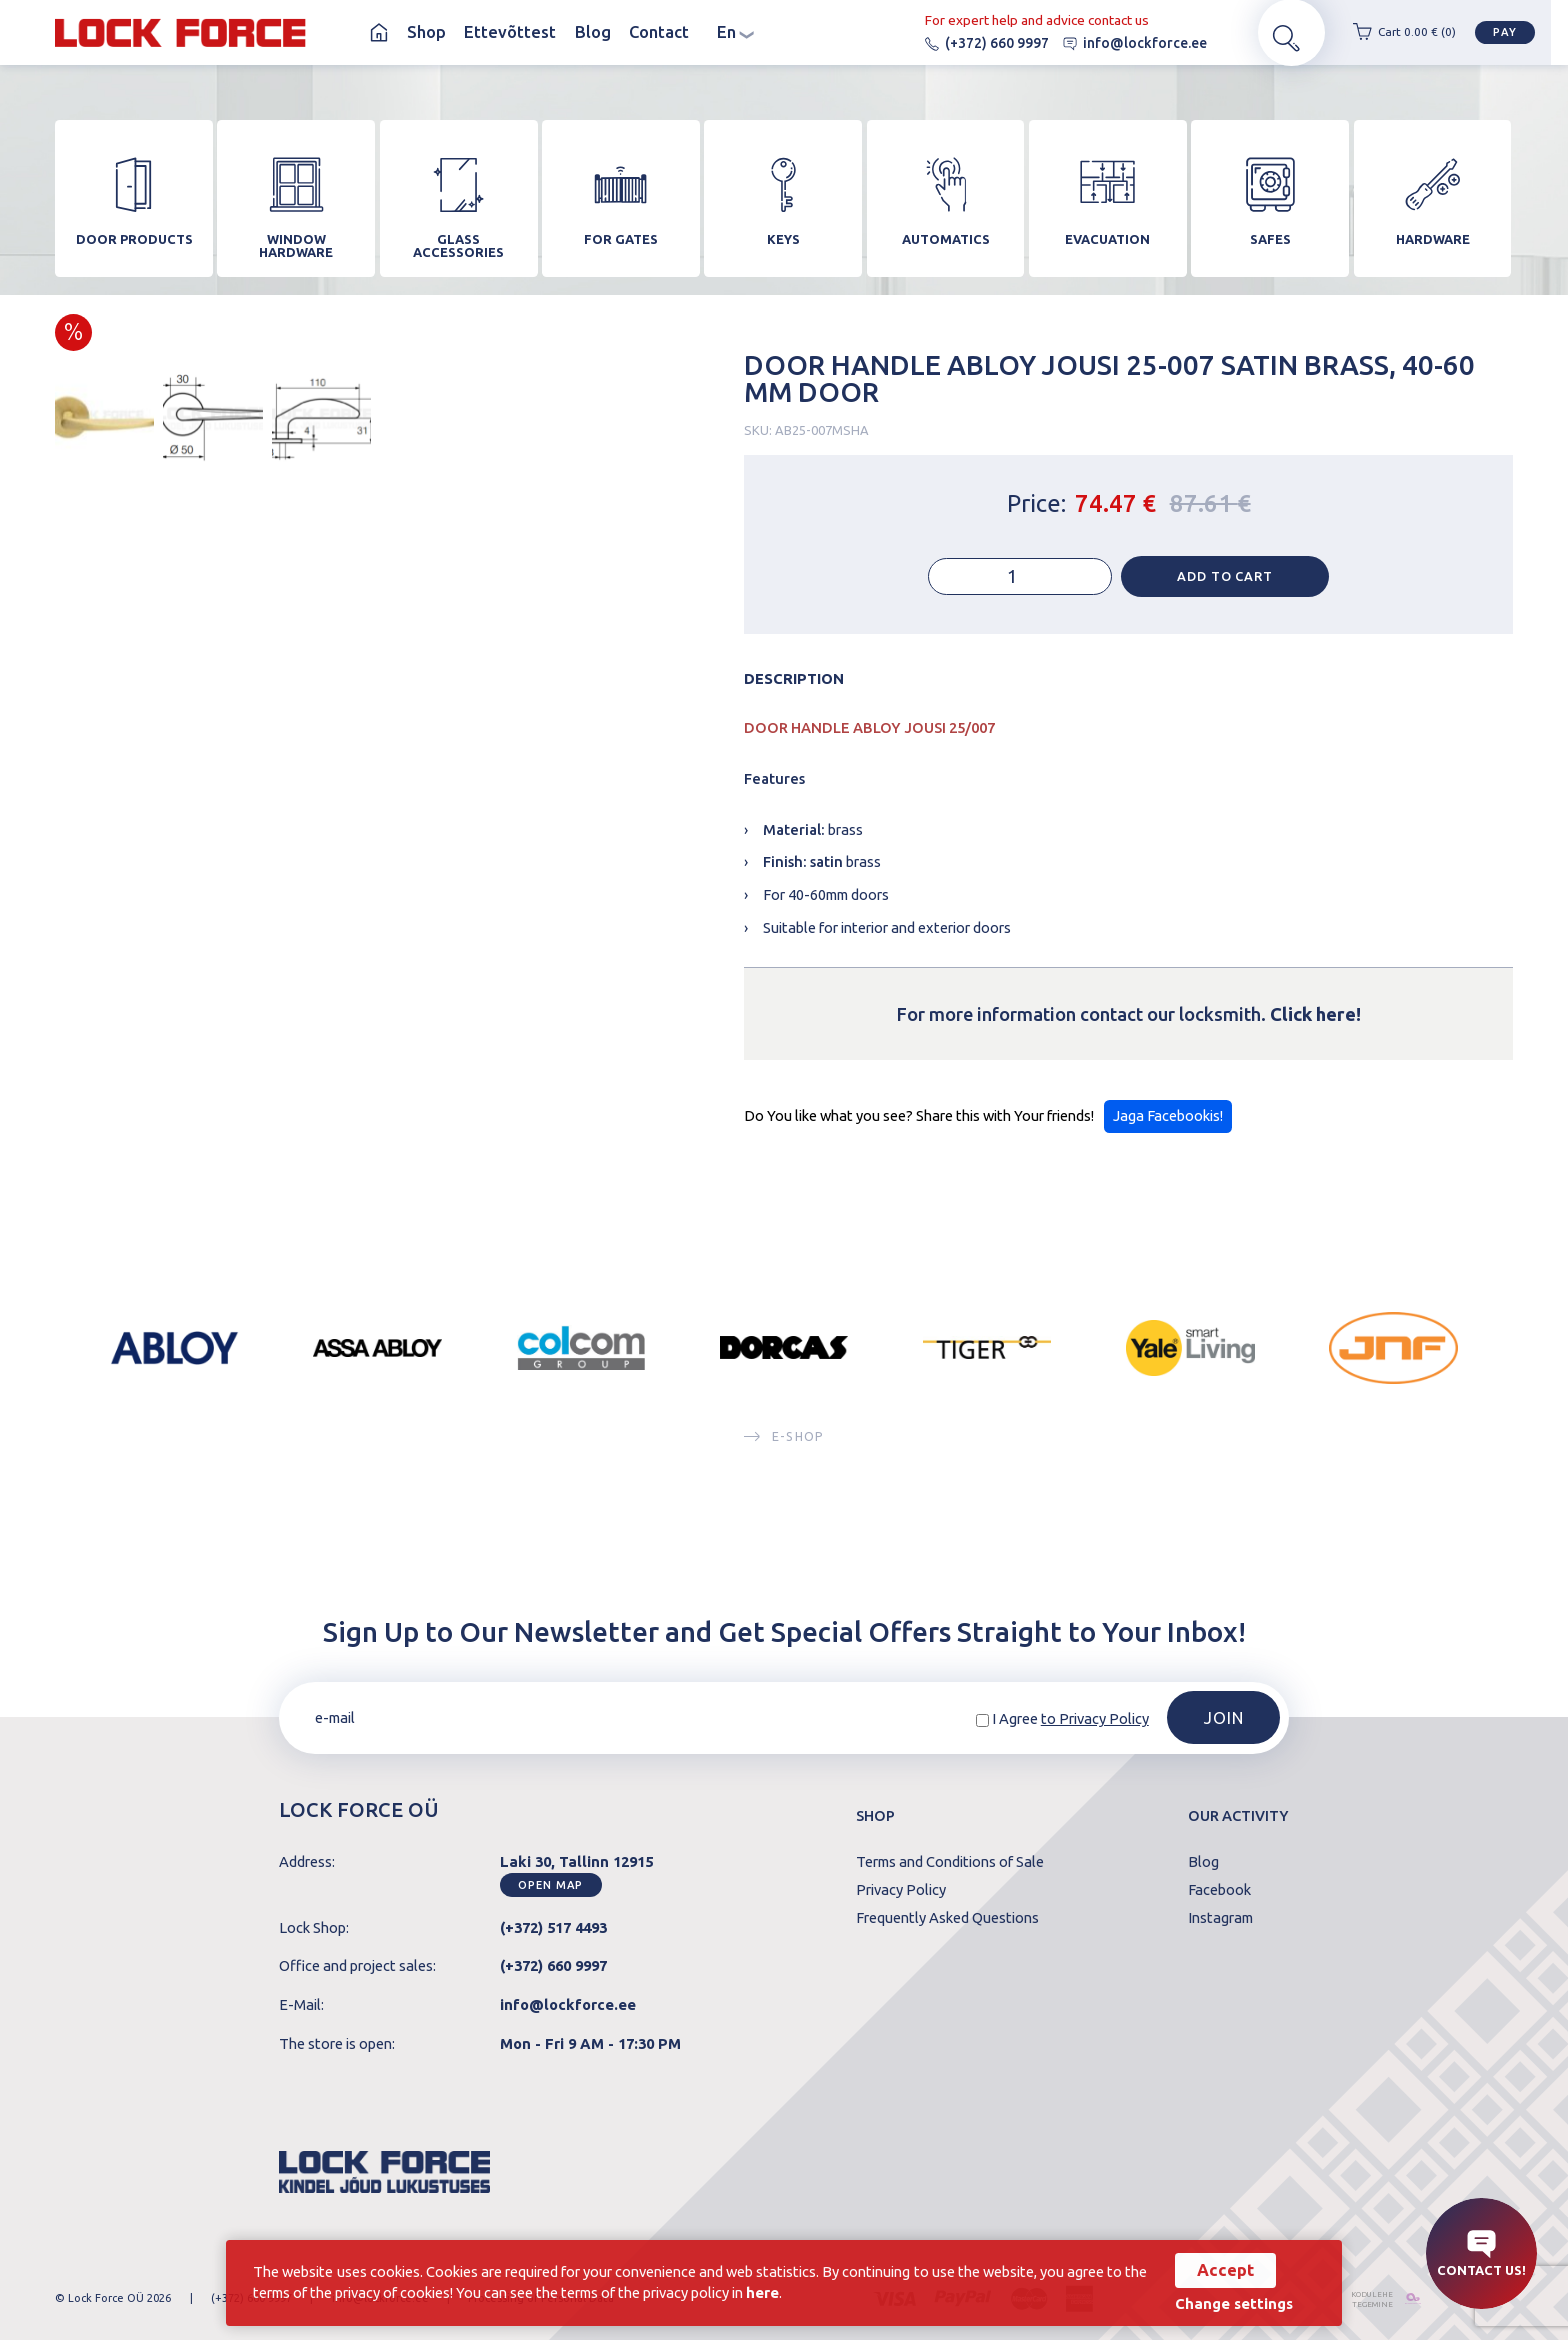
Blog (593, 32)
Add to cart (1225, 585)
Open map (550, 1885)
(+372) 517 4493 (553, 1927)
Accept (1220, 2270)
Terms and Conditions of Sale (950, 1862)
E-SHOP (784, 1444)
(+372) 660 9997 (974, 43)
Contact (659, 32)
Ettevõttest (510, 32)
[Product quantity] (1020, 585)
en (735, 32)
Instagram (1220, 1918)
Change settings (1229, 2304)
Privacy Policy (901, 1890)
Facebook (1219, 1890)
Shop (426, 32)
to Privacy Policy (1095, 1718)
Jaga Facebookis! (1168, 1124)
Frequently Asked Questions (947, 1918)
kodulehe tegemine (1362, 2298)
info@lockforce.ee (1122, 43)
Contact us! (1481, 2253)
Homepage (379, 32)
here (794, 2291)
